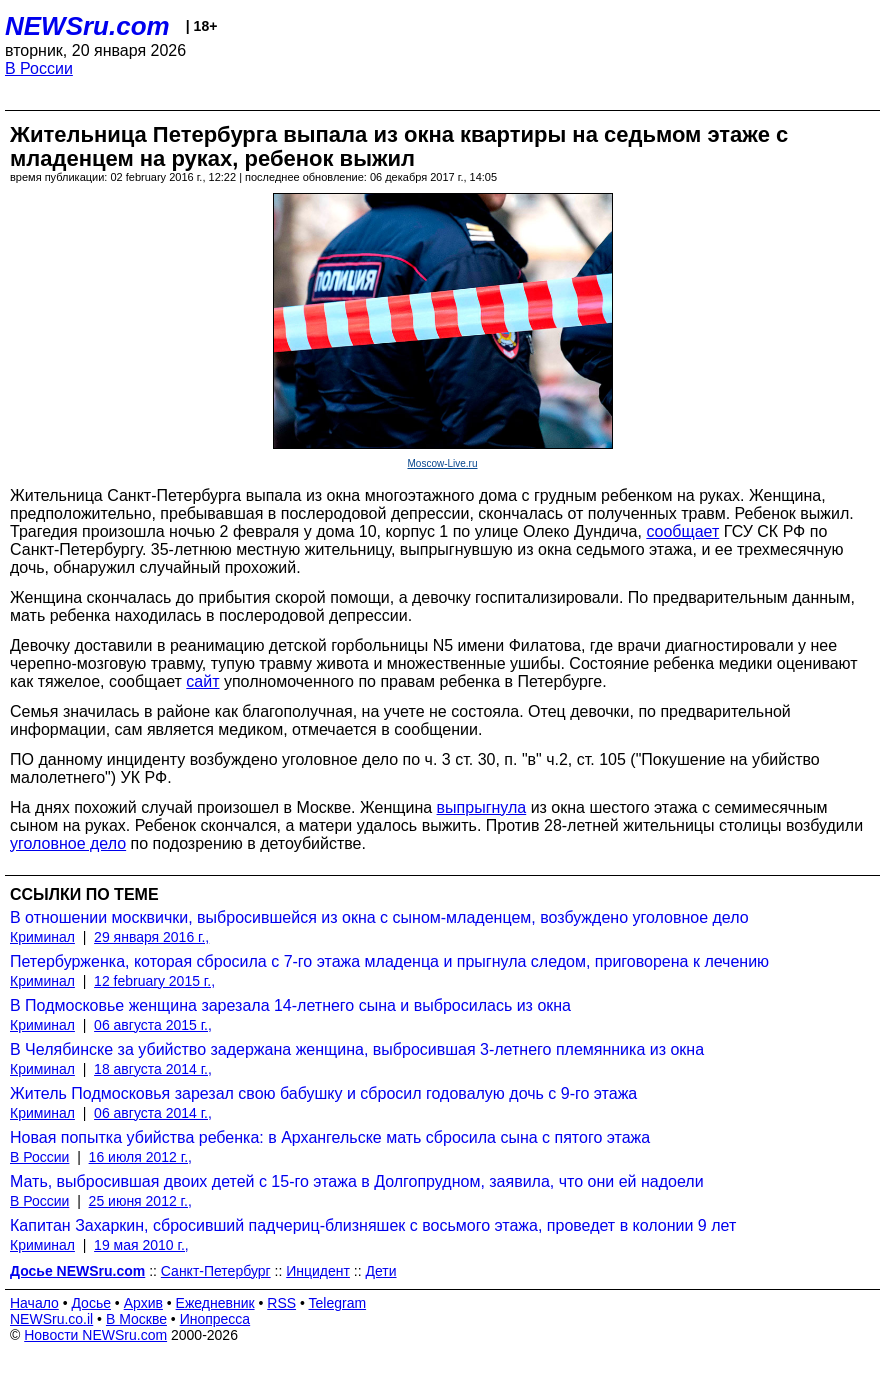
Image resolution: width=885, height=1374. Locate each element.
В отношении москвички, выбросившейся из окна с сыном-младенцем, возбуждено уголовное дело (379, 917)
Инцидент (318, 1271)
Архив (143, 1303)
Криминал (42, 937)
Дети (381, 1271)
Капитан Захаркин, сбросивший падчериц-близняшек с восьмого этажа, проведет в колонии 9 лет (373, 1225)
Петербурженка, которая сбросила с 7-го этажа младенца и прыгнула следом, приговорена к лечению (389, 961)
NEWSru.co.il (51, 1319)
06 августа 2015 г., (153, 1025)
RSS (281, 1303)
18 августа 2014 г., (153, 1069)
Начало (34, 1303)
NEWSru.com (87, 26)
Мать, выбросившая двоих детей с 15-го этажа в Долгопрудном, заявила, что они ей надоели (357, 1181)
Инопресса (215, 1319)
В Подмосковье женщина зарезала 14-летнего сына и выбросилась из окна (290, 1005)
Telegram (338, 1303)
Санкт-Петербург (216, 1271)
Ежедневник (215, 1303)
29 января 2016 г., (151, 937)
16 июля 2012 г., (140, 1157)
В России (39, 68)
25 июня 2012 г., (140, 1201)
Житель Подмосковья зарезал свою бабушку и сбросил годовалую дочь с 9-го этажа (323, 1093)
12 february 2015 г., (154, 981)
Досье (91, 1303)
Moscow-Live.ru (442, 463)
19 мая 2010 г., (141, 1245)
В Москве (136, 1319)
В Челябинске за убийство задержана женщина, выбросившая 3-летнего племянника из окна (357, 1049)
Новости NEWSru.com (95, 1335)
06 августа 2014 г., (153, 1113)
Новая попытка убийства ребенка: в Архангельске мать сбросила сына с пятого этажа (330, 1137)
